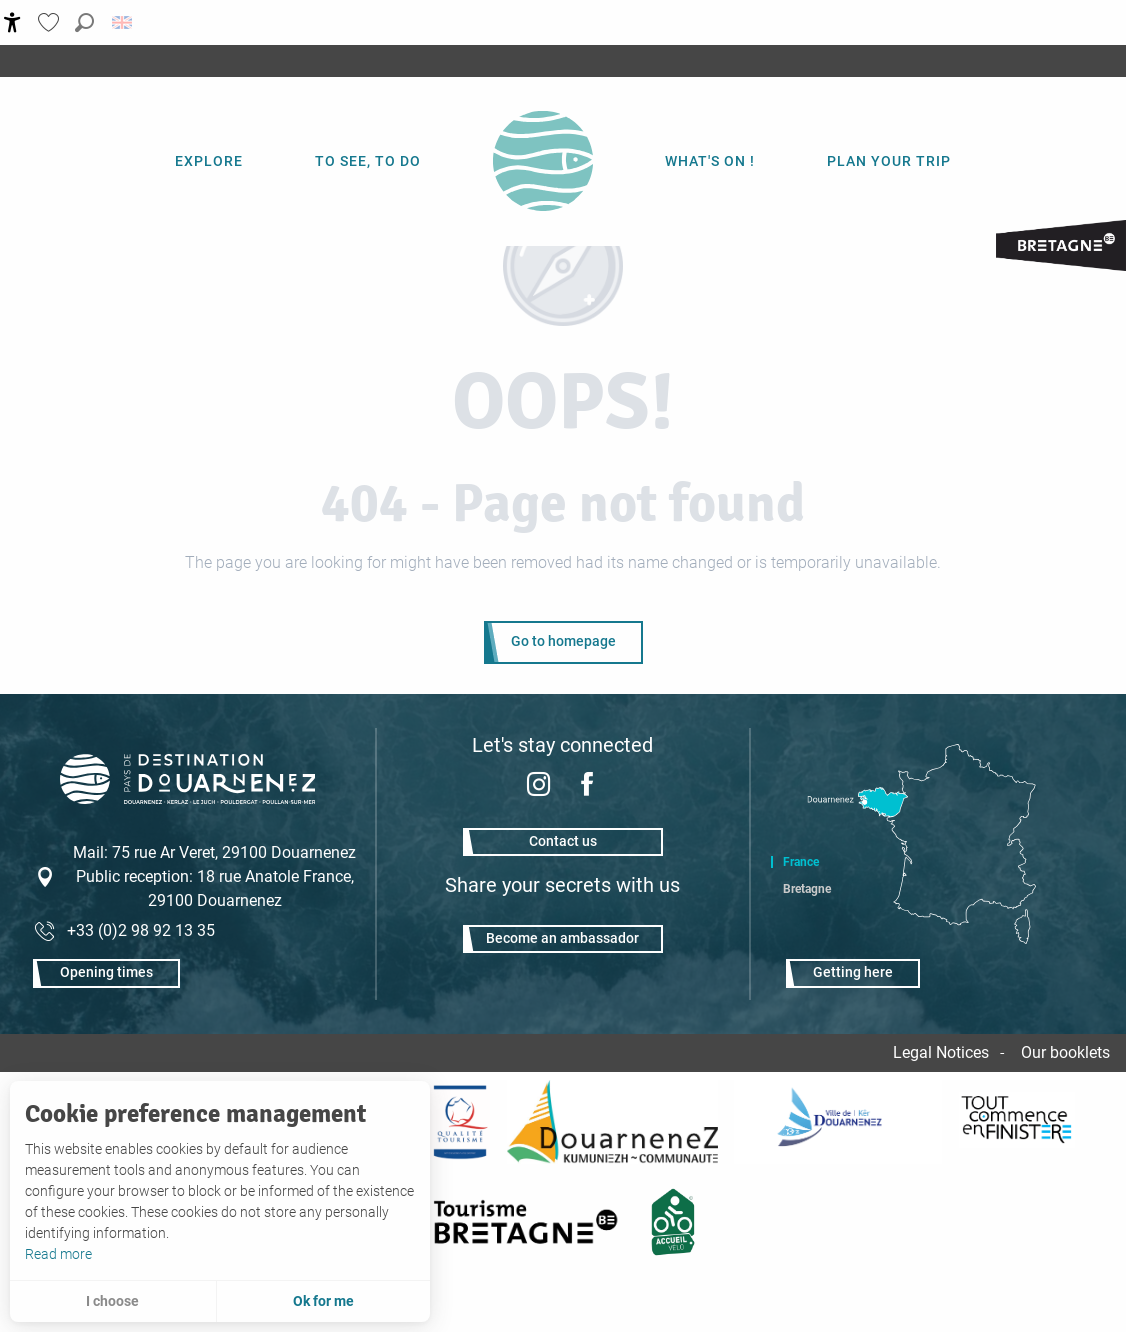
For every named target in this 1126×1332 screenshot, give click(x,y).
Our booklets (1065, 1052)
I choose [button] (112, 1301)
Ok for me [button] (323, 1301)
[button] (84, 22)
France (801, 862)
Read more (58, 1254)
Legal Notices (941, 1052)
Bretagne (807, 889)
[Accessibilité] (12, 22)
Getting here (853, 972)
